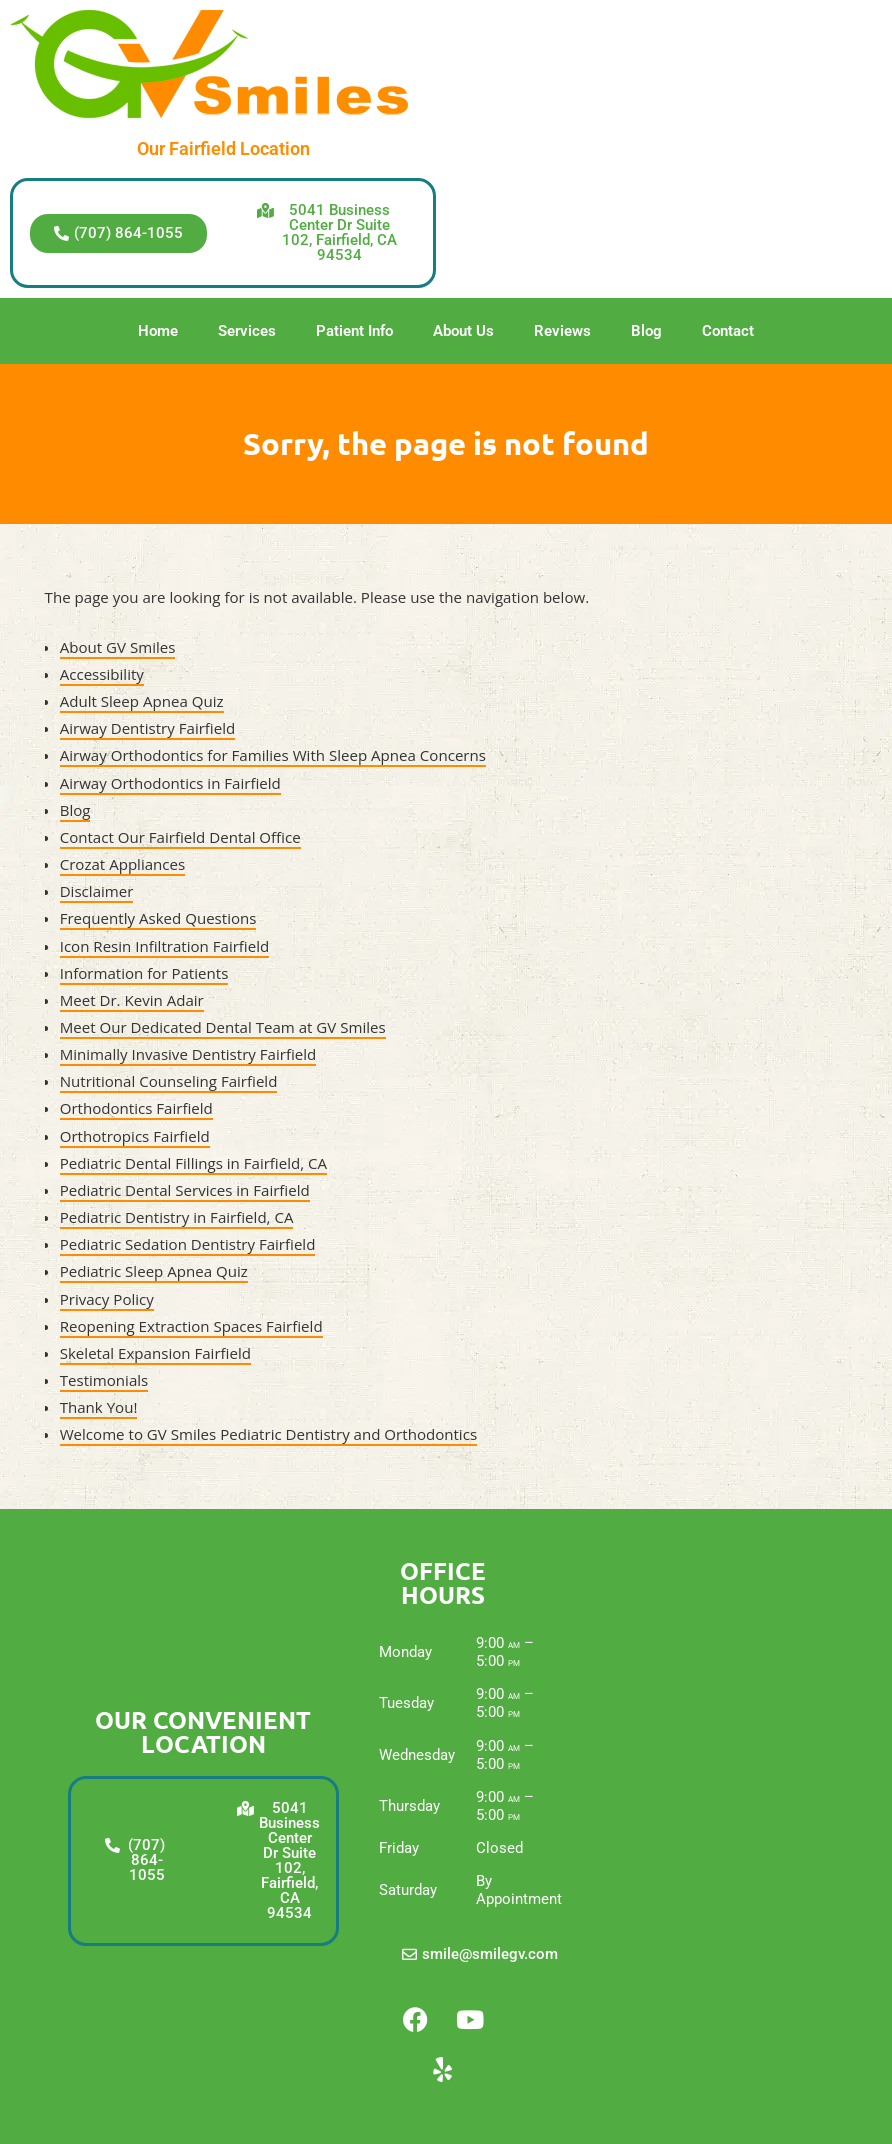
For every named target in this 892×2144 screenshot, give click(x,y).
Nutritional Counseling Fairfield (169, 1081)
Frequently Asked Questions (158, 918)
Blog (646, 331)
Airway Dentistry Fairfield (148, 728)
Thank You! (99, 1407)
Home (158, 331)
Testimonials (104, 1380)
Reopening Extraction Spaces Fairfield (191, 1326)
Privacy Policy (107, 1299)
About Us (463, 331)
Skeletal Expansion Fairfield (155, 1353)
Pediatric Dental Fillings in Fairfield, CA (193, 1163)
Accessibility (102, 674)
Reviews (562, 331)
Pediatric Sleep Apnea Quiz (154, 1271)
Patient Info (354, 331)
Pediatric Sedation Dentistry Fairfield (188, 1244)
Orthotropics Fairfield (135, 1136)
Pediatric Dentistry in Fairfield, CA (177, 1217)
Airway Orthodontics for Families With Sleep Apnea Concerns (273, 755)
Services (247, 331)
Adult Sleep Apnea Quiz (142, 701)
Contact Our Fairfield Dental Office (180, 837)
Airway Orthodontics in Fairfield (170, 783)
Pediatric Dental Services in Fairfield (185, 1190)
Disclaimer (97, 891)
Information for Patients (144, 973)
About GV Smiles (118, 647)
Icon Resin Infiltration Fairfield (165, 946)
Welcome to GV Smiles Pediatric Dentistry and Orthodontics (268, 1434)
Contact (728, 331)
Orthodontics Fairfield (136, 1108)
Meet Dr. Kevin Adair (132, 1000)
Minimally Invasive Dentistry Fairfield (188, 1054)
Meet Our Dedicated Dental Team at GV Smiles (223, 1027)
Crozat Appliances (123, 864)
